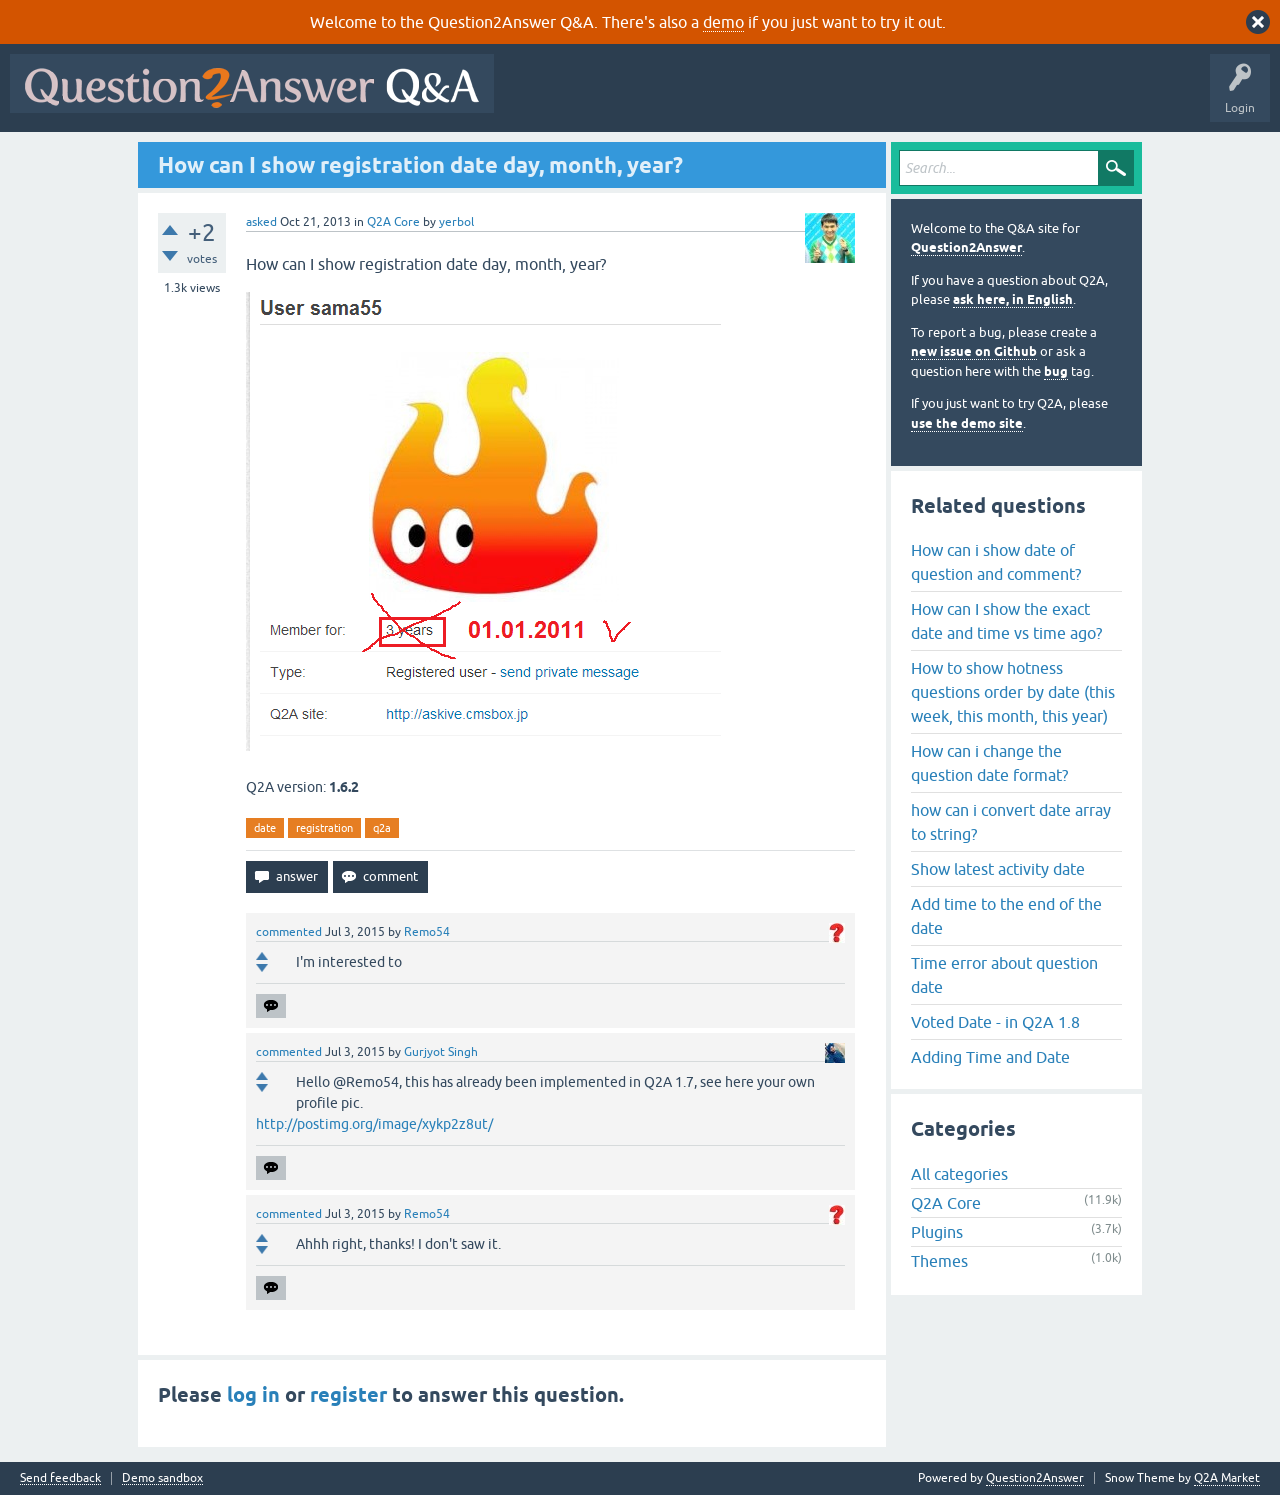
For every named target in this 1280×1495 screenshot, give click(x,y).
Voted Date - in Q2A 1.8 (995, 1022)
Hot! (688, 98)
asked (261, 222)
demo (723, 22)
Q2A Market (1227, 1478)
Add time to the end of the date (1006, 916)
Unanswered (764, 98)
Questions (618, 98)
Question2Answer (966, 247)
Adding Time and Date (990, 1057)
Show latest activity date (998, 869)
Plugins (937, 1232)
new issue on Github (974, 351)
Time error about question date (1004, 975)
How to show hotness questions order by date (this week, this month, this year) (1013, 692)
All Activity (539, 98)
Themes (939, 1261)
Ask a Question (987, 98)
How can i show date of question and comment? (996, 562)
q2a (382, 828)
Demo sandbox (162, 1478)
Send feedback (60, 1478)
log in (253, 1395)
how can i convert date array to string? (1011, 822)
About (1120, 98)
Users (903, 98)
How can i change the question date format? (989, 763)
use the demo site (967, 423)
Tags (841, 98)
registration (324, 828)
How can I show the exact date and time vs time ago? (1006, 621)
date (265, 828)
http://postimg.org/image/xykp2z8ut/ (374, 1124)
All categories (959, 1174)
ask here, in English (1013, 299)
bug (1056, 371)
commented (289, 932)
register (348, 1395)
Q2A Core (393, 222)
